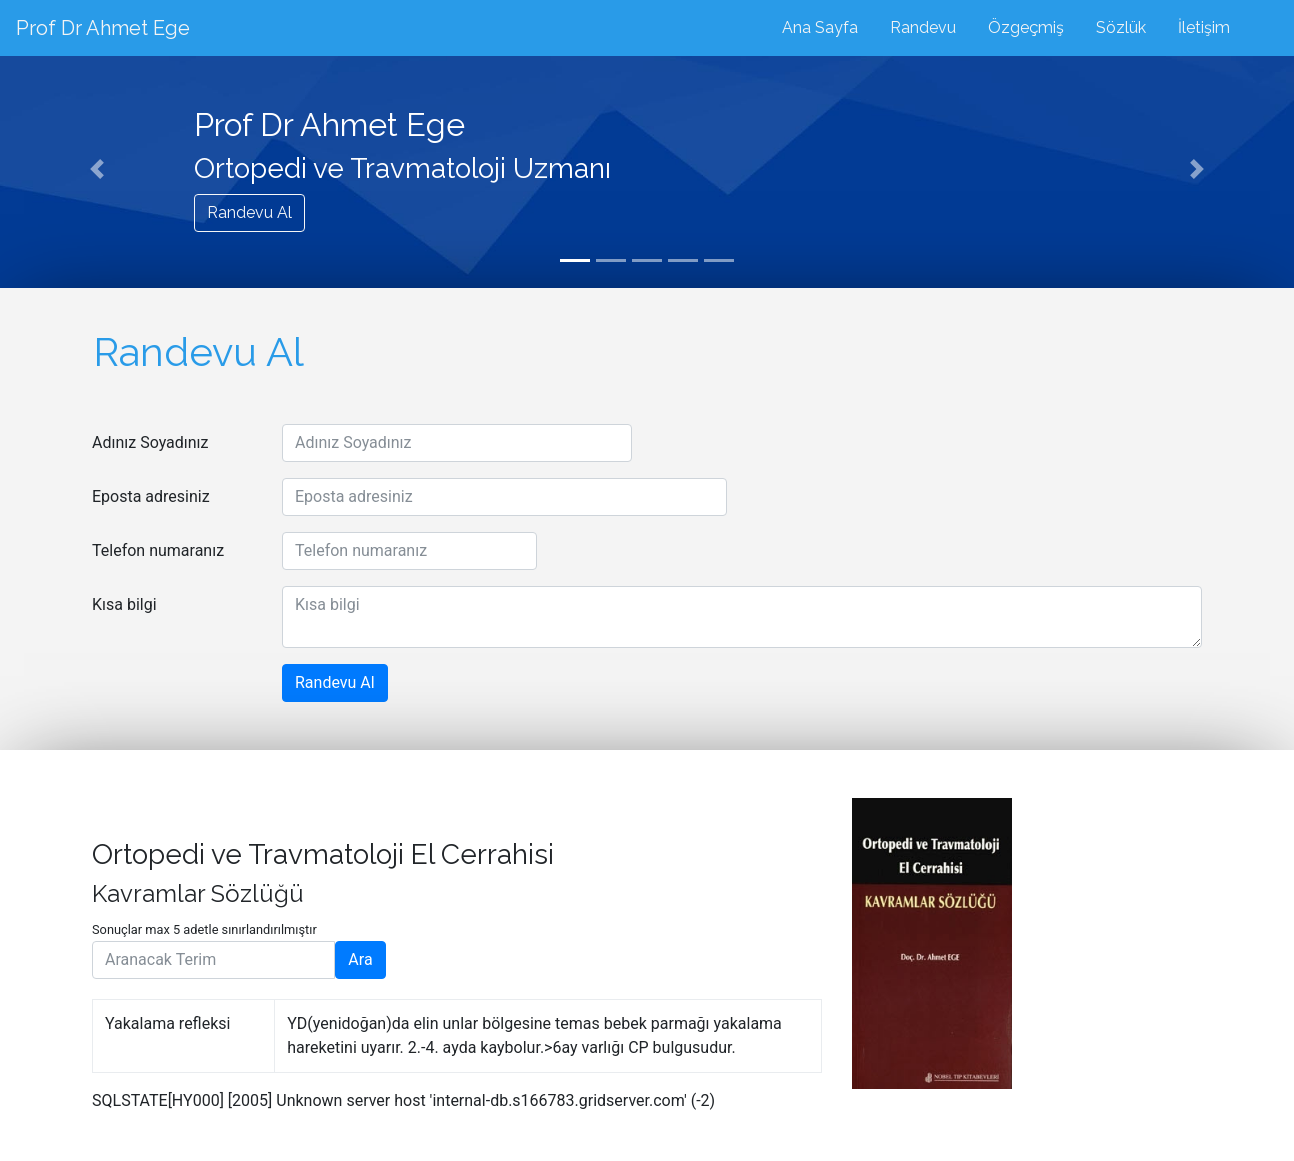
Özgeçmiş (1026, 27)
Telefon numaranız (158, 550)
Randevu (923, 27)
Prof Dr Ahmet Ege (103, 28)
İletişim (1204, 27)
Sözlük (1121, 27)
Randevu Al (249, 212)
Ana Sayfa (820, 27)
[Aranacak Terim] (213, 960)
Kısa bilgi (124, 604)
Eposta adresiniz (151, 496)
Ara (360, 959)
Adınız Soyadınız (150, 442)
